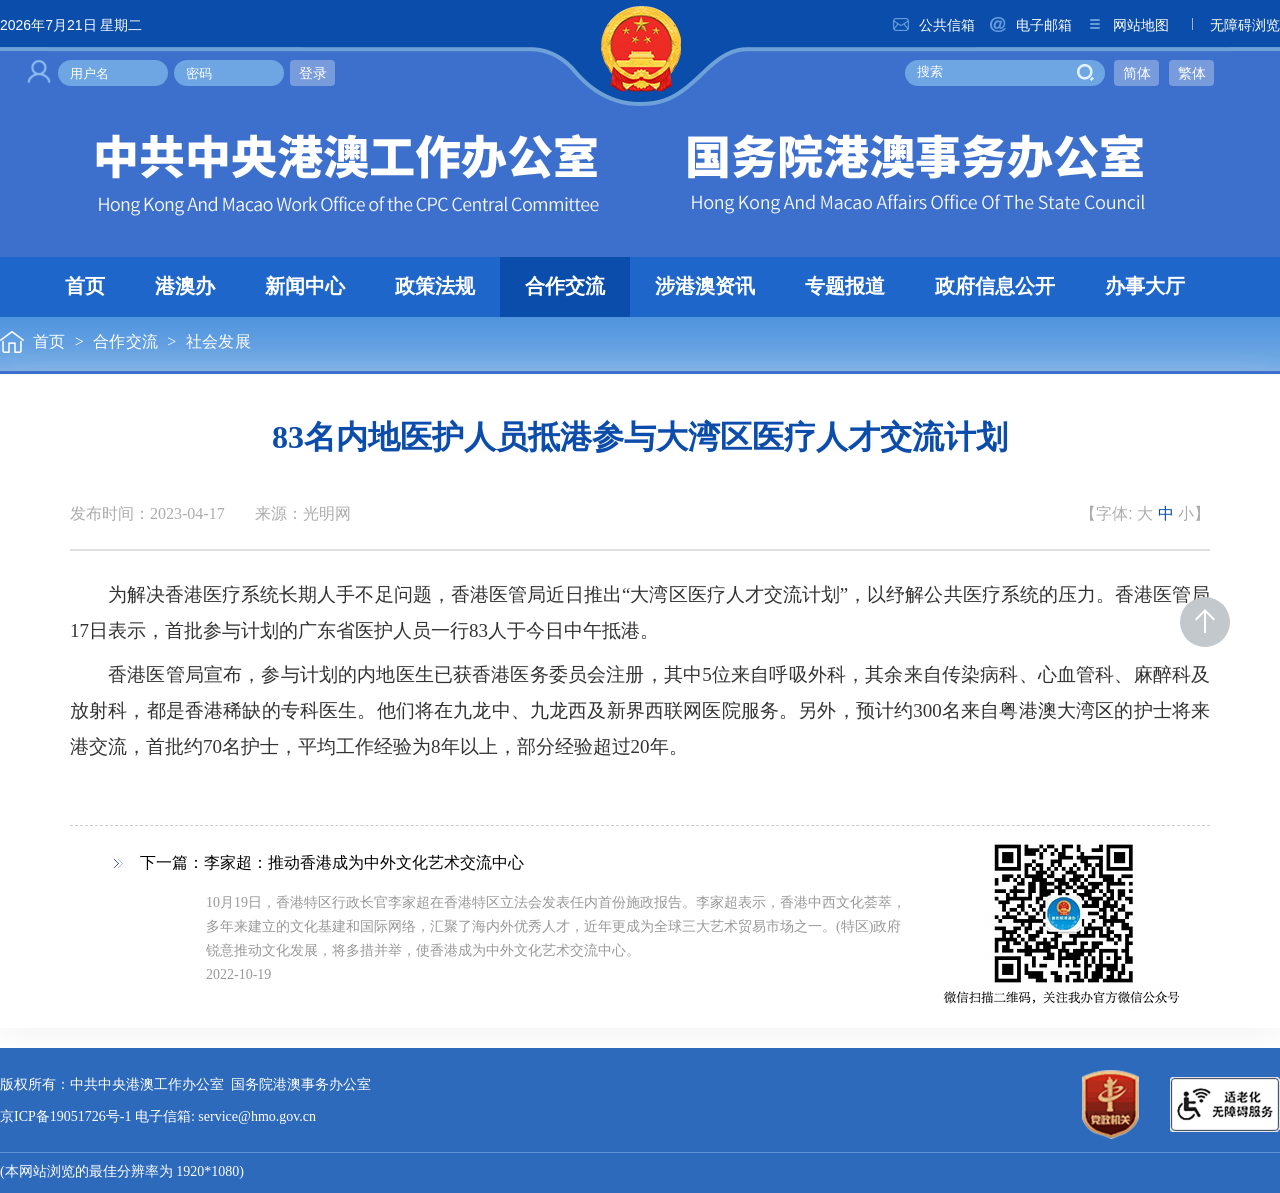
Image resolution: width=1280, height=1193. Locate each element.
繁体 (1192, 73)
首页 (85, 287)
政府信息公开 (995, 287)
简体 (1137, 73)
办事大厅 (1145, 287)
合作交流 (565, 287)
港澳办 (185, 287)
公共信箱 (933, 25)
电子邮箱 (1030, 25)
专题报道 (845, 287)
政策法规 (435, 287)
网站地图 (1127, 25)
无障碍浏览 (1231, 25)
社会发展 (218, 342)
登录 (313, 73)
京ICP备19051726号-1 (65, 1117)
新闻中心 (305, 287)
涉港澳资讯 (705, 287)
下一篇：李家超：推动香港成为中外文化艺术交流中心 (332, 863)
